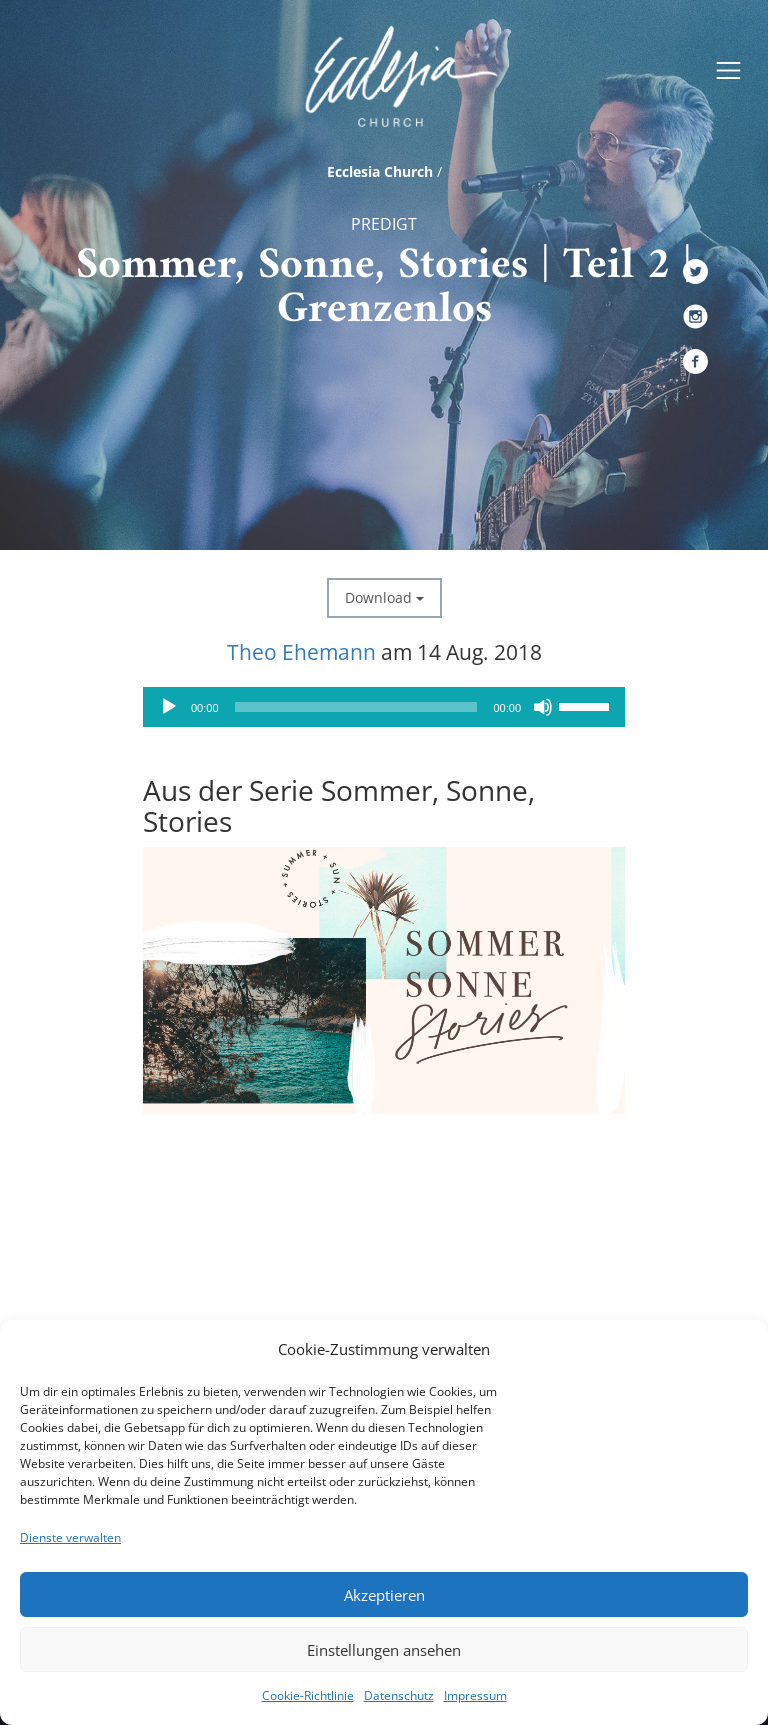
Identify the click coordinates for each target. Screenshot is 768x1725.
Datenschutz (399, 1695)
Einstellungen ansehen (384, 1650)
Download (384, 597)
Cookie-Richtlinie (308, 1695)
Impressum (475, 1695)
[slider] (356, 707)
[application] (384, 707)
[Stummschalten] (543, 707)
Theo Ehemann (301, 652)
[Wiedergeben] (169, 707)
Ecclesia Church (380, 171)
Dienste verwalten (70, 1537)
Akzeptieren (384, 1595)
